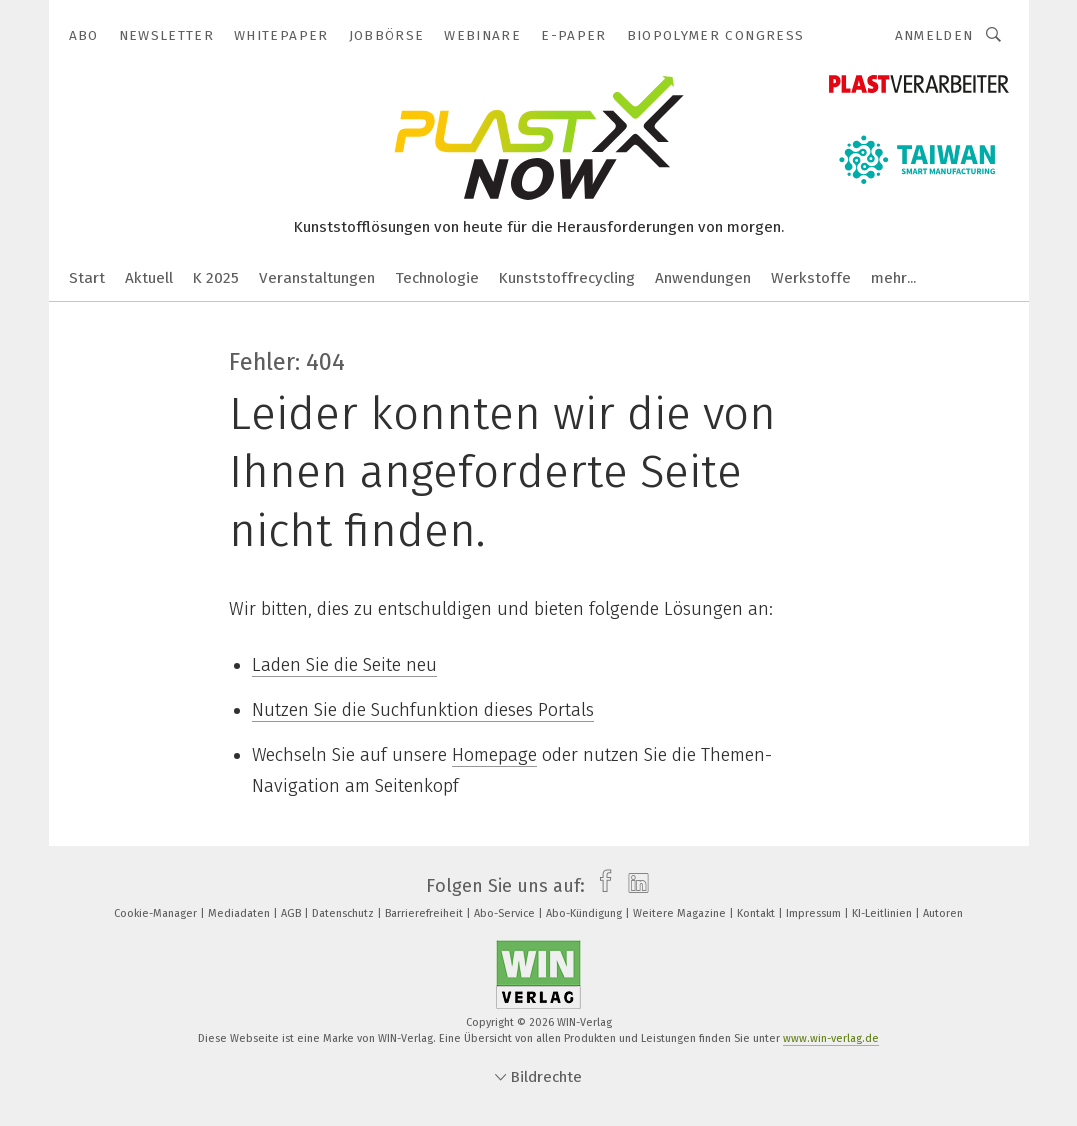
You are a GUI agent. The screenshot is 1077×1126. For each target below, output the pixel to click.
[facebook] (600, 886)
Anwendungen (703, 278)
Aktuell (149, 278)
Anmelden (934, 35)
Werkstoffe (811, 278)
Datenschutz (344, 913)
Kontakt (757, 913)
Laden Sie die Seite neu (344, 665)
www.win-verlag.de (831, 1038)
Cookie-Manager (157, 913)
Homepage (494, 755)
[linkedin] (633, 886)
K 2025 (216, 278)
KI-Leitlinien (883, 913)
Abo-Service (506, 913)
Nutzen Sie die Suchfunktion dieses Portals (423, 710)
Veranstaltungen (317, 278)
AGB (292, 913)
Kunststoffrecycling (567, 278)
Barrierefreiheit (425, 913)
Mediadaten (240, 913)
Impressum (815, 913)
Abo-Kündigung (585, 913)
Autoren (943, 913)
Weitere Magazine (681, 913)
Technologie (437, 278)
